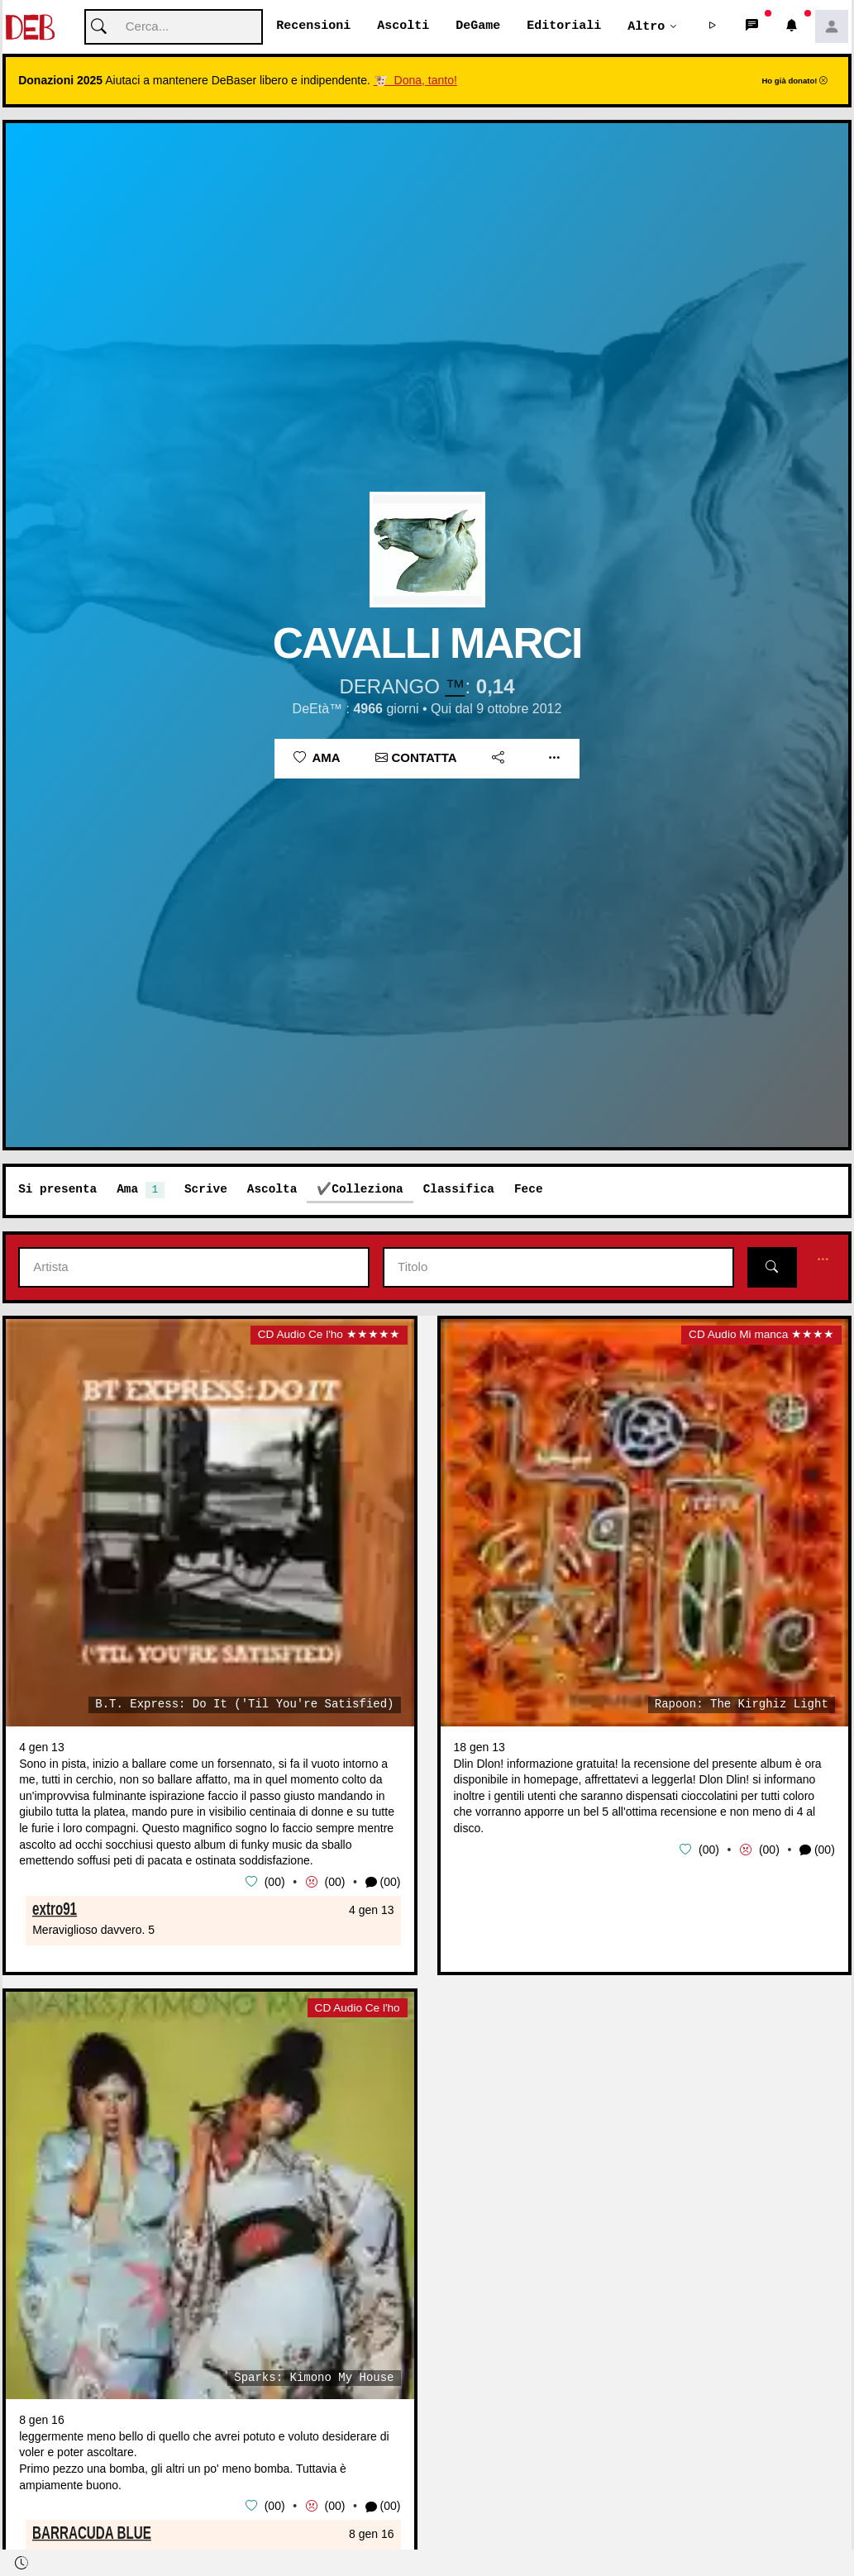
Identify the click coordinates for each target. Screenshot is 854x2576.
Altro (646, 26)
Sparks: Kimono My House (314, 2378)
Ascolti (403, 26)
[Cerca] (173, 27)
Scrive (205, 1190)
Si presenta (57, 1190)
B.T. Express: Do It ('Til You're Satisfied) (244, 1705)
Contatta (415, 758)
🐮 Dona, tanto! (415, 81)
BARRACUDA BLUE (91, 2531)
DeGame (478, 26)
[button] (712, 27)
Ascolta (272, 1190)
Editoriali (564, 26)
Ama (317, 758)
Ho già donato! (794, 81)
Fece (528, 1190)
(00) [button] (383, 1883)
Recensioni (313, 26)
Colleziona (367, 1190)
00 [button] (274, 1881)
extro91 (54, 1907)
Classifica (458, 1190)
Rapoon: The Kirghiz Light (741, 1705)
